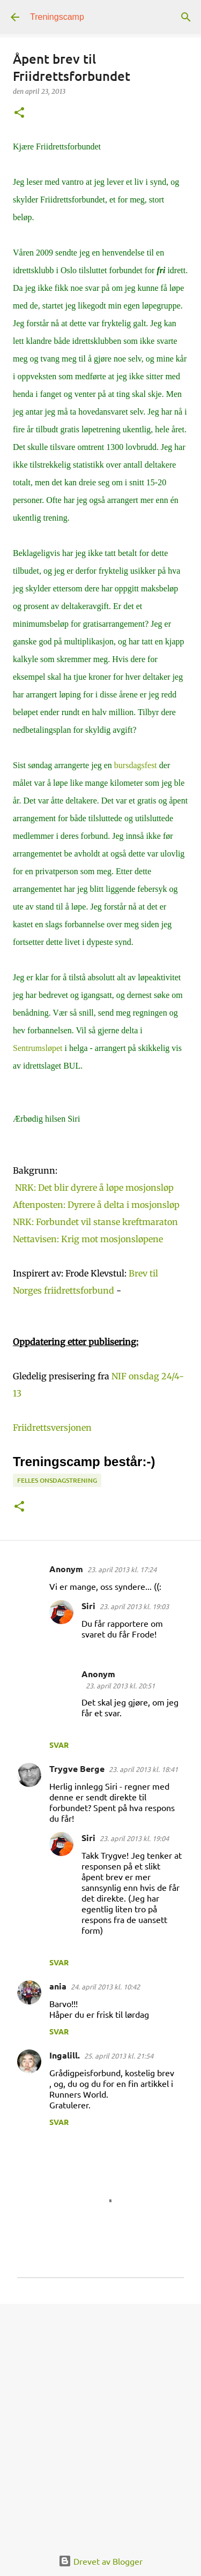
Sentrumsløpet (37, 1048)
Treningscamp (57, 16)
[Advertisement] (100, 2420)
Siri (88, 1605)
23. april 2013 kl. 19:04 (134, 1838)
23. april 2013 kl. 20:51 (120, 1685)
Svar (59, 1744)
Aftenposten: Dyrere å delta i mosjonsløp (96, 1204)
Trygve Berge (77, 1768)
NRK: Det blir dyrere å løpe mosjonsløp (94, 1187)
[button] (19, 113)
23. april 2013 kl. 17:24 (122, 1569)
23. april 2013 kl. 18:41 (143, 1769)
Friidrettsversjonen (52, 1427)
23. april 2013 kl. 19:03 (134, 1606)
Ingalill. (64, 2055)
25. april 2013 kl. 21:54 (118, 2055)
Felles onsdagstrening (57, 1480)
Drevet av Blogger (100, 2561)
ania (57, 1986)
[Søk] (186, 17)
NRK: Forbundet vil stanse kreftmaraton (95, 1221)
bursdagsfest (135, 765)
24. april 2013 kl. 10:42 (105, 1986)
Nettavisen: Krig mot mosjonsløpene (88, 1239)
